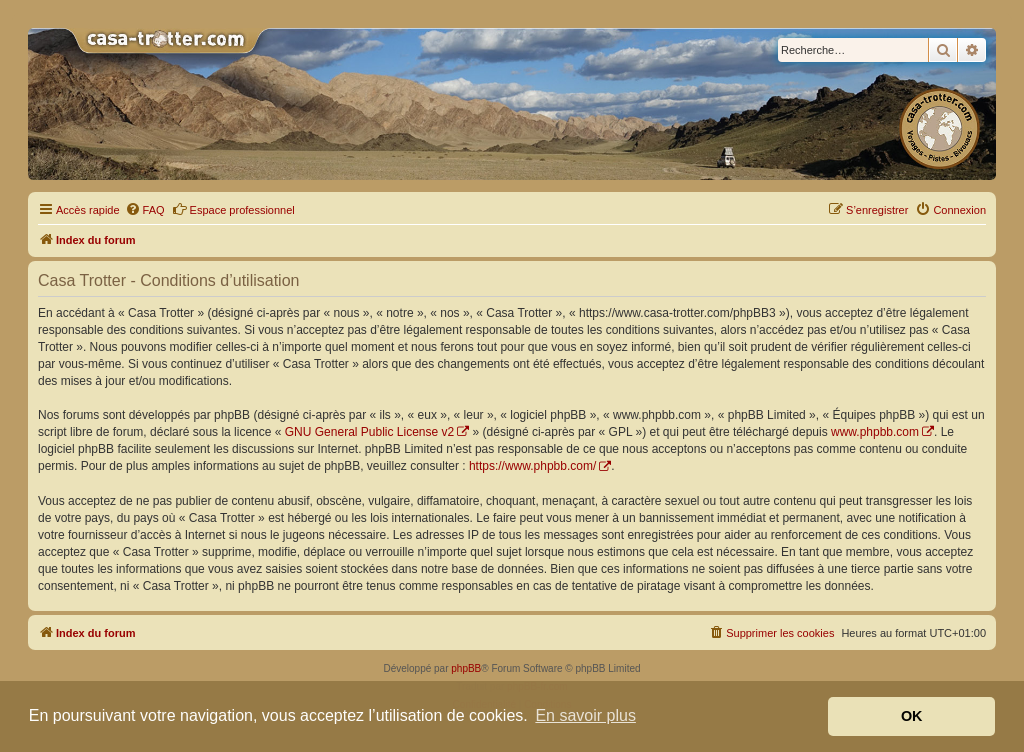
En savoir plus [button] (585, 715)
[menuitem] (145, 210)
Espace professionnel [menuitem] (233, 209)
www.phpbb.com (875, 432)
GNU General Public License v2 (369, 432)
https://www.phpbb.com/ (532, 466)
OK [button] (912, 716)
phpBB (466, 668)
